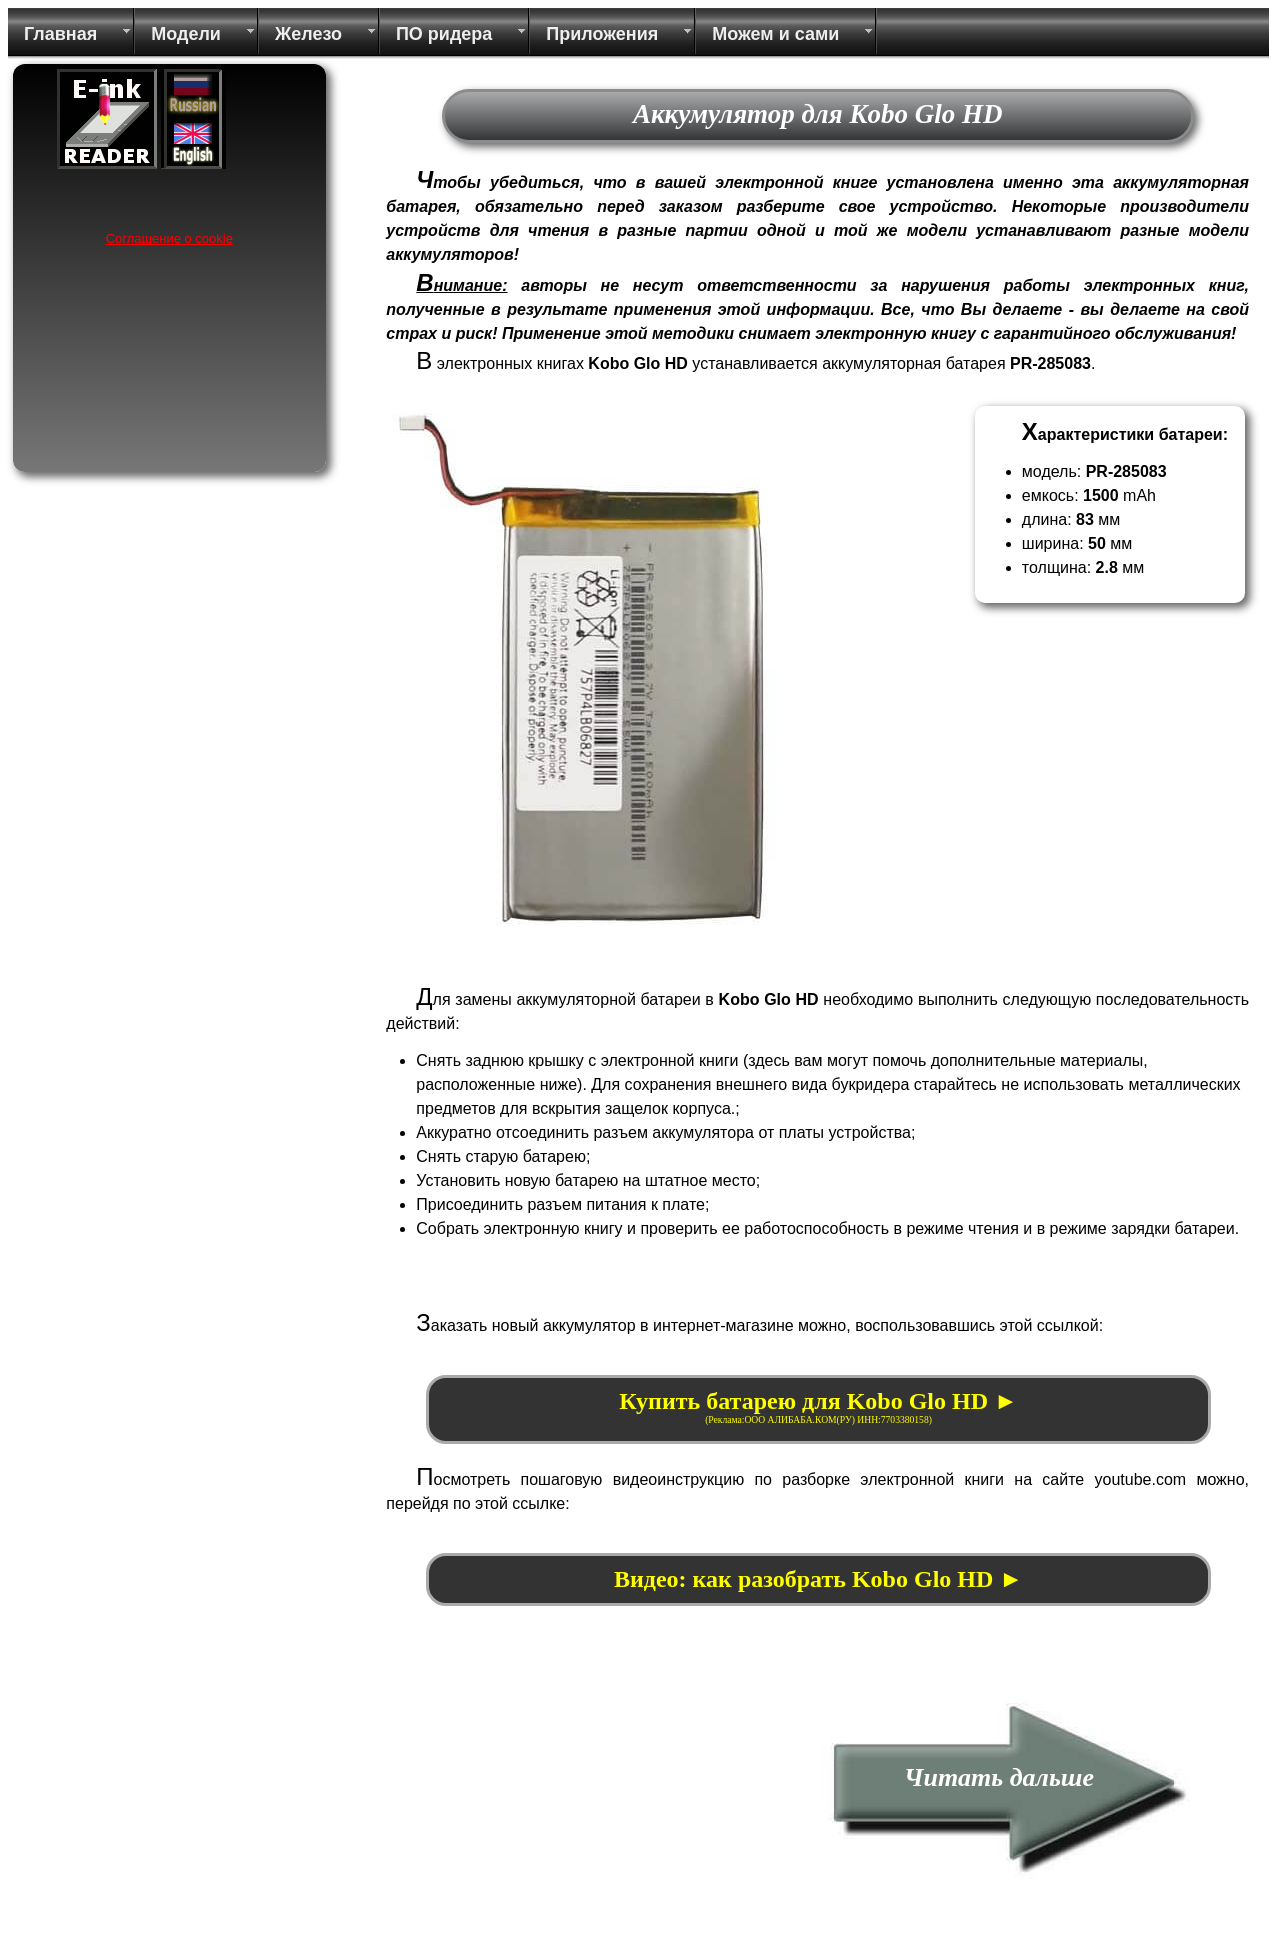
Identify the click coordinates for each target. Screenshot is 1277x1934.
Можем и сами (775, 34)
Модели (186, 34)
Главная (60, 34)
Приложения (602, 34)
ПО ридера (444, 34)
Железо (308, 34)
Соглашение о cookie (169, 238)
